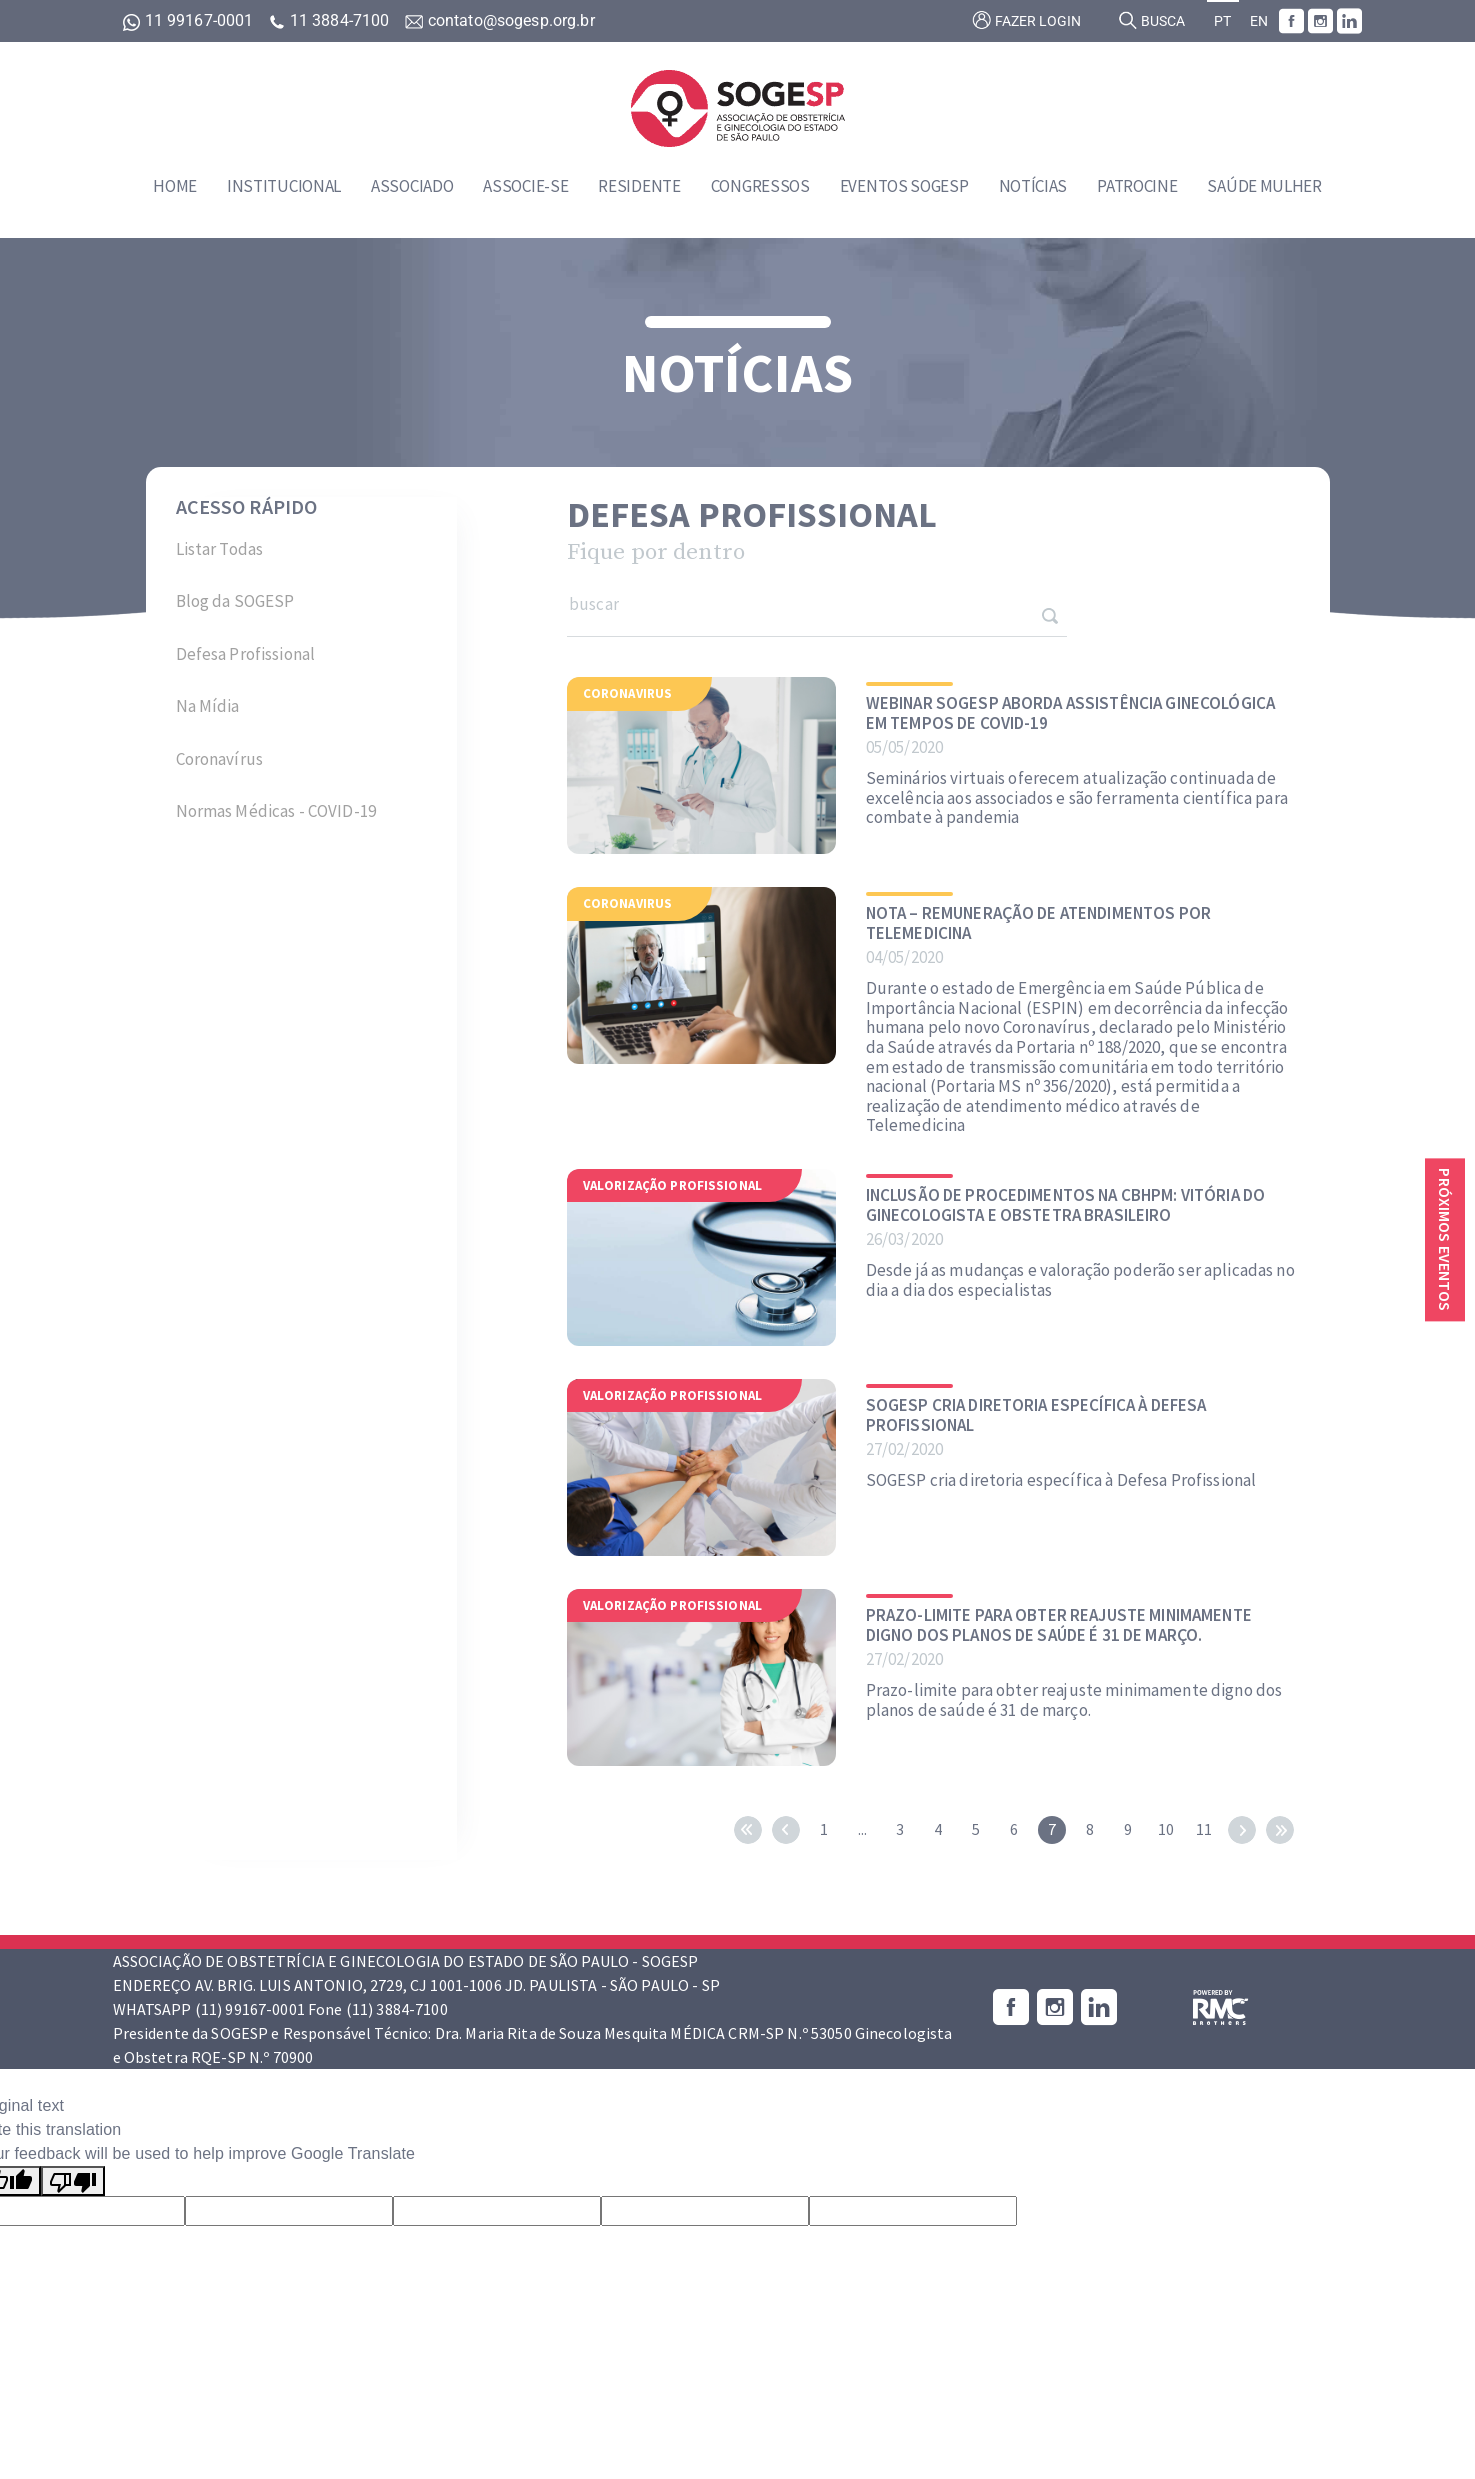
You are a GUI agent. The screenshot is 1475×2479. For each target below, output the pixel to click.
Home (175, 186)
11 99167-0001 (190, 20)
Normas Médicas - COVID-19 (276, 811)
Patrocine (1137, 186)
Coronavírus (220, 759)
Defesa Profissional (246, 654)
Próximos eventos (1445, 1239)
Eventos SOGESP (904, 186)
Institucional (284, 186)
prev (786, 1830)
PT (1222, 21)
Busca (1151, 20)
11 (1204, 1829)
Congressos (760, 186)
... (862, 1829)
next (1242, 1830)
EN (1259, 21)
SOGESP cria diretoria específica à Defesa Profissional (1036, 1415)
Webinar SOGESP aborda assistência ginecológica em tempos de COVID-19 (1070, 713)
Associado (412, 186)
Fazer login (1026, 20)
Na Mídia (208, 706)
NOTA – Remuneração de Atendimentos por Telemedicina (1038, 923)
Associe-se (525, 186)
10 (1166, 1829)
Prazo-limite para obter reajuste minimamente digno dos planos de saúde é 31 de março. (1059, 1625)
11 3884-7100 (331, 20)
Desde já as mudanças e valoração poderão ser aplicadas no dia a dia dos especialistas (1080, 1280)
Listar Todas (220, 549)
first (748, 1830)
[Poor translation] (73, 2181)
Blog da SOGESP (235, 601)
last (1280, 1830)
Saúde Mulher (1264, 186)
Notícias (1033, 186)
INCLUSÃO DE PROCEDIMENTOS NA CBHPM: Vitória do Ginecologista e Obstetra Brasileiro (1065, 1205)
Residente (639, 186)
